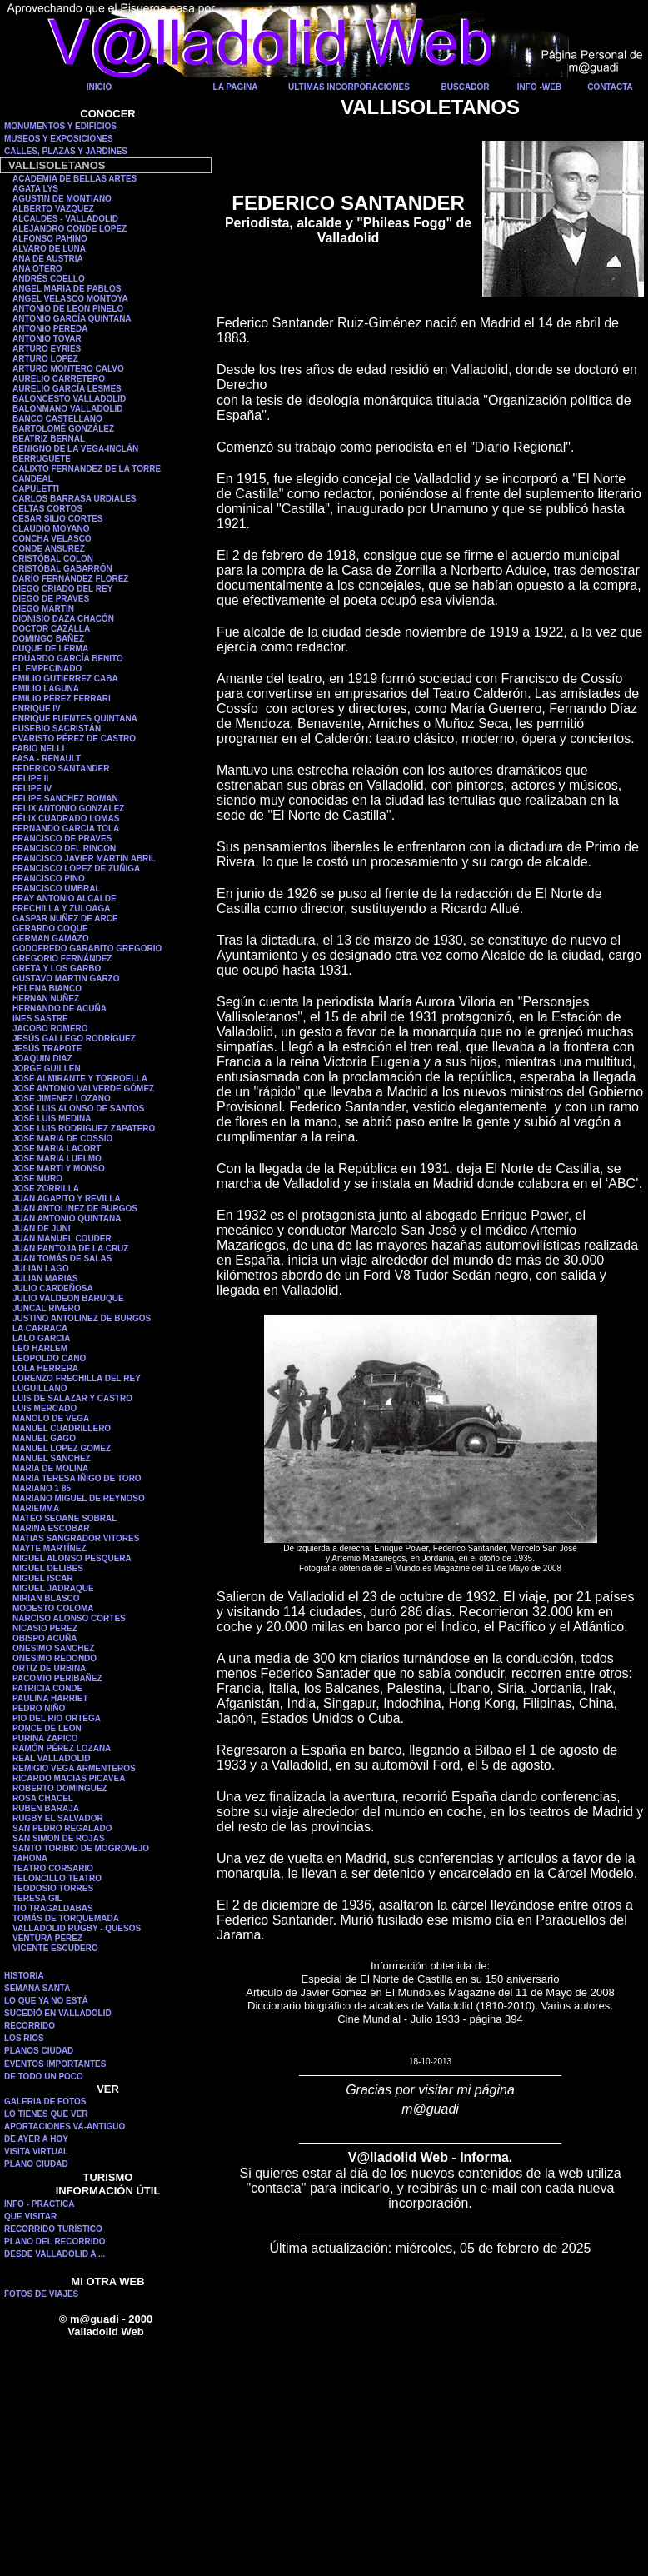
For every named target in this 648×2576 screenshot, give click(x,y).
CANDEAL (32, 478)
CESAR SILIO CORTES (57, 518)
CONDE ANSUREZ (48, 548)
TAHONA (29, 1858)
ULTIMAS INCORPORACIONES (349, 87)
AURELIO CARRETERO (58, 378)
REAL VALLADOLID (51, 1758)
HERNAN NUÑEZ (45, 998)
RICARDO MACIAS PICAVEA (68, 1778)
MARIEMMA (35, 1508)
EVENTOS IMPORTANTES (55, 2064)
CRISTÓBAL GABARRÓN (62, 568)
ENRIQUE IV (36, 708)
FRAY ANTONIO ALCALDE (64, 898)
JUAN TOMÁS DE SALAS (62, 1258)
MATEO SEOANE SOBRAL (64, 1518)
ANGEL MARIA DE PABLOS (66, 288)
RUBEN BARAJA (45, 1808)
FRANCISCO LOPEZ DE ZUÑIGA (76, 868)
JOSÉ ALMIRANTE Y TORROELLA (79, 1078)
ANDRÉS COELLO (48, 278)
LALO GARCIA (41, 1338)
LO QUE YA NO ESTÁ (46, 2000)
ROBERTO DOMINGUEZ (59, 1788)
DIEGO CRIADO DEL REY (62, 588)
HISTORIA (24, 1975)
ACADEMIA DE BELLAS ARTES (74, 178)
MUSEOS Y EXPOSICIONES (58, 138)
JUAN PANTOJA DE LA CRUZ (70, 1248)
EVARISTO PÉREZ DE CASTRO (74, 738)
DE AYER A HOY (36, 2139)
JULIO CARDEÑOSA (52, 1288)
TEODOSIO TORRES (52, 1888)
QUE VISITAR (30, 2216)
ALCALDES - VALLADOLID (65, 218)
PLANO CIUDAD (36, 2164)
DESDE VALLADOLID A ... (54, 2254)
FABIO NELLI (38, 748)
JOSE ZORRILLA (45, 1188)
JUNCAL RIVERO (46, 1308)
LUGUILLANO (39, 1388)
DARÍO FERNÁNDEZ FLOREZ (70, 578)
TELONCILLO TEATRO (57, 1878)
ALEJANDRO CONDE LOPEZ (69, 228)
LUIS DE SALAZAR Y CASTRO (72, 1398)
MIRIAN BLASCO (46, 1598)
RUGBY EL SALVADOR (57, 1818)
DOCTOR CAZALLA (51, 628)
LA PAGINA (235, 87)
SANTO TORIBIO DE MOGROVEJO (80, 1848)
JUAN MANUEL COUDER (62, 1238)
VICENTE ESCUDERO (55, 1948)
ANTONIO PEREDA (49, 328)
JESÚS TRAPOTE (47, 1048)
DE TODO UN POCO (43, 2076)
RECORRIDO (29, 2025)
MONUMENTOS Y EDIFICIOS (60, 126)
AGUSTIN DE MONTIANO (62, 198)
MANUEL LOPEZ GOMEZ (61, 1448)
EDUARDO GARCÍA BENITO (67, 658)
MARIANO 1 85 (41, 1488)
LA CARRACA (39, 1328)
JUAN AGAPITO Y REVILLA (66, 1198)
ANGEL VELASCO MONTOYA (70, 298)
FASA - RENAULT (46, 758)
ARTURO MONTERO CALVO (68, 368)
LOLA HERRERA (45, 1368)
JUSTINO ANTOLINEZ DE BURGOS (81, 1318)
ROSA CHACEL (42, 1798)
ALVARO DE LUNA (49, 248)
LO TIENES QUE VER (46, 2114)
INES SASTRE (40, 1018)
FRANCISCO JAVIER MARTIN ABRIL (84, 858)
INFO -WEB (539, 87)
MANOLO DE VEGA (50, 1418)
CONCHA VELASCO (52, 538)
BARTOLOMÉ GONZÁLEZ (63, 428)
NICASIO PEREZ (44, 1628)
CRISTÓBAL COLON (52, 558)
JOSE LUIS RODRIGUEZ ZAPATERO (83, 1128)
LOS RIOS (24, 2038)
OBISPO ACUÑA (44, 1638)
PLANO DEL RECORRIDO (55, 2241)
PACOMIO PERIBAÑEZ (57, 1678)
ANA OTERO (37, 268)
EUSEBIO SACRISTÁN (56, 728)
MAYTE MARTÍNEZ (49, 1548)
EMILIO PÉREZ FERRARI (61, 698)
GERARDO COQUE (50, 928)
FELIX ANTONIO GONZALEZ (68, 808)
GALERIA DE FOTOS (45, 2101)
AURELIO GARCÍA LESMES (67, 388)
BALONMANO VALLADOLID (67, 408)
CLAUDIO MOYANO (50, 528)
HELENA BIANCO (47, 988)
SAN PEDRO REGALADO (62, 1828)
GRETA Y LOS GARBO (56, 968)
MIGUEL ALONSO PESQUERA (72, 1558)
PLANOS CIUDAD (38, 2050)
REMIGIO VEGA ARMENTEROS (74, 1768)
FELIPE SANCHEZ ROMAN (65, 798)
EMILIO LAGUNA (45, 688)
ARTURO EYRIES (46, 348)
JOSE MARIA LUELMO (57, 1158)
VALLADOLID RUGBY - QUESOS (76, 1928)
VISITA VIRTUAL (36, 2151)
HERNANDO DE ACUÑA (59, 1008)
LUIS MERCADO (44, 1408)
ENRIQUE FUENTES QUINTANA (74, 718)
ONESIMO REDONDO (54, 1658)
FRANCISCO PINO (48, 878)
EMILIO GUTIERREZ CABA (65, 678)
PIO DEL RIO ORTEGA (56, 1718)
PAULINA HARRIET (50, 1698)
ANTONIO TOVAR (47, 338)
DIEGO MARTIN (43, 608)
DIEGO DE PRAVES (50, 598)
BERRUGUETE (41, 458)
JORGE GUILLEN (46, 1068)
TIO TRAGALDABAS (52, 1908)
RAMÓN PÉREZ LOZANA (61, 1748)
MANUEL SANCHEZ (51, 1458)
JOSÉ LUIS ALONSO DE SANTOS (78, 1108)
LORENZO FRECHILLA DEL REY (76, 1378)
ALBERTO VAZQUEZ (53, 208)
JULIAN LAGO (40, 1268)
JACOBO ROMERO (50, 1028)
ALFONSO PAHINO (49, 238)
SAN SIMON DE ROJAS (58, 1838)
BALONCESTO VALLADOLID (69, 398)
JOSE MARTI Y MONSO (58, 1168)
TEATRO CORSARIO (52, 1868)
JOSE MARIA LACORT (56, 1148)
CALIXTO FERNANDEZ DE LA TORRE (86, 468)
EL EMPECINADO (47, 668)
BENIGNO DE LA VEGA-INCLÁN (75, 448)
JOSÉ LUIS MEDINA (51, 1118)
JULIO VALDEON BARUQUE (68, 1298)
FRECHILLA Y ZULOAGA (61, 908)
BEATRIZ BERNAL (48, 438)
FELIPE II (30, 778)
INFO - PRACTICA (39, 2204)
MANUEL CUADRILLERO (61, 1428)
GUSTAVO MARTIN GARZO (66, 978)
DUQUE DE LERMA (50, 648)
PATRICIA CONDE (47, 1688)
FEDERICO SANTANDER (60, 768)
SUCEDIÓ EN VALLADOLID (58, 2013)
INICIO (99, 87)
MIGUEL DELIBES (47, 1568)
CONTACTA (610, 87)
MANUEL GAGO (44, 1438)
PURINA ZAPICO (45, 1738)
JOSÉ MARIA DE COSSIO (62, 1138)
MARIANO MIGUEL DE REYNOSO (78, 1498)
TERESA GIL (37, 1898)
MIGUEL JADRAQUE (53, 1588)
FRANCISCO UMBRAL (56, 888)
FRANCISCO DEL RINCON (64, 848)
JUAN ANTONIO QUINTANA (66, 1218)
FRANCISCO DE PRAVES (62, 838)
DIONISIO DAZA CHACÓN (63, 618)
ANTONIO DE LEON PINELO (67, 308)
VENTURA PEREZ (47, 1938)
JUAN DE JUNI (41, 1228)
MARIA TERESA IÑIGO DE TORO (77, 1478)
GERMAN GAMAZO (50, 938)
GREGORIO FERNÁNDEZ (62, 958)
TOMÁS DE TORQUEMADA (65, 1918)
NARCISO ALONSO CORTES (69, 1618)
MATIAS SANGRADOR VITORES (75, 1538)
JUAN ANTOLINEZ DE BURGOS (74, 1208)
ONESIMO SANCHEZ (53, 1648)
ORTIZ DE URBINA (49, 1668)
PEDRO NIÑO (38, 1708)
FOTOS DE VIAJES (41, 2294)
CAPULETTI (35, 488)
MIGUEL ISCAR (42, 1578)
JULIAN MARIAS (44, 1278)
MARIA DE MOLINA (50, 1468)
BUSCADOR (465, 87)
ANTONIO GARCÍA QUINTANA (72, 318)
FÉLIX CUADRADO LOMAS (65, 818)
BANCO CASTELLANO (57, 418)
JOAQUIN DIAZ (42, 1058)
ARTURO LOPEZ (45, 358)
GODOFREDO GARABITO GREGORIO (87, 948)
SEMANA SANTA (37, 1988)
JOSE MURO (37, 1178)
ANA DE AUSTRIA (47, 258)
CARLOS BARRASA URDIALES (74, 498)
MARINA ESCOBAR (50, 1528)
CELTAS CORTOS (47, 508)
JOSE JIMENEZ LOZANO (61, 1098)
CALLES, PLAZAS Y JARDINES (65, 151)
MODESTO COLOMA (53, 1608)
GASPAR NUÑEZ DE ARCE (65, 918)
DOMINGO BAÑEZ (48, 638)
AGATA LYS (35, 188)
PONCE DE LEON (47, 1728)
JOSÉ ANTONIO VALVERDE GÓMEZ (83, 1088)
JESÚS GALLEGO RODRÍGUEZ (74, 1038)
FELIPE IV (32, 788)
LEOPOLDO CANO (49, 1358)
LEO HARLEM (39, 1348)
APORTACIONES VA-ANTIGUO (64, 2126)
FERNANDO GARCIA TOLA (65, 828)
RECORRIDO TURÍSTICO (53, 2229)
